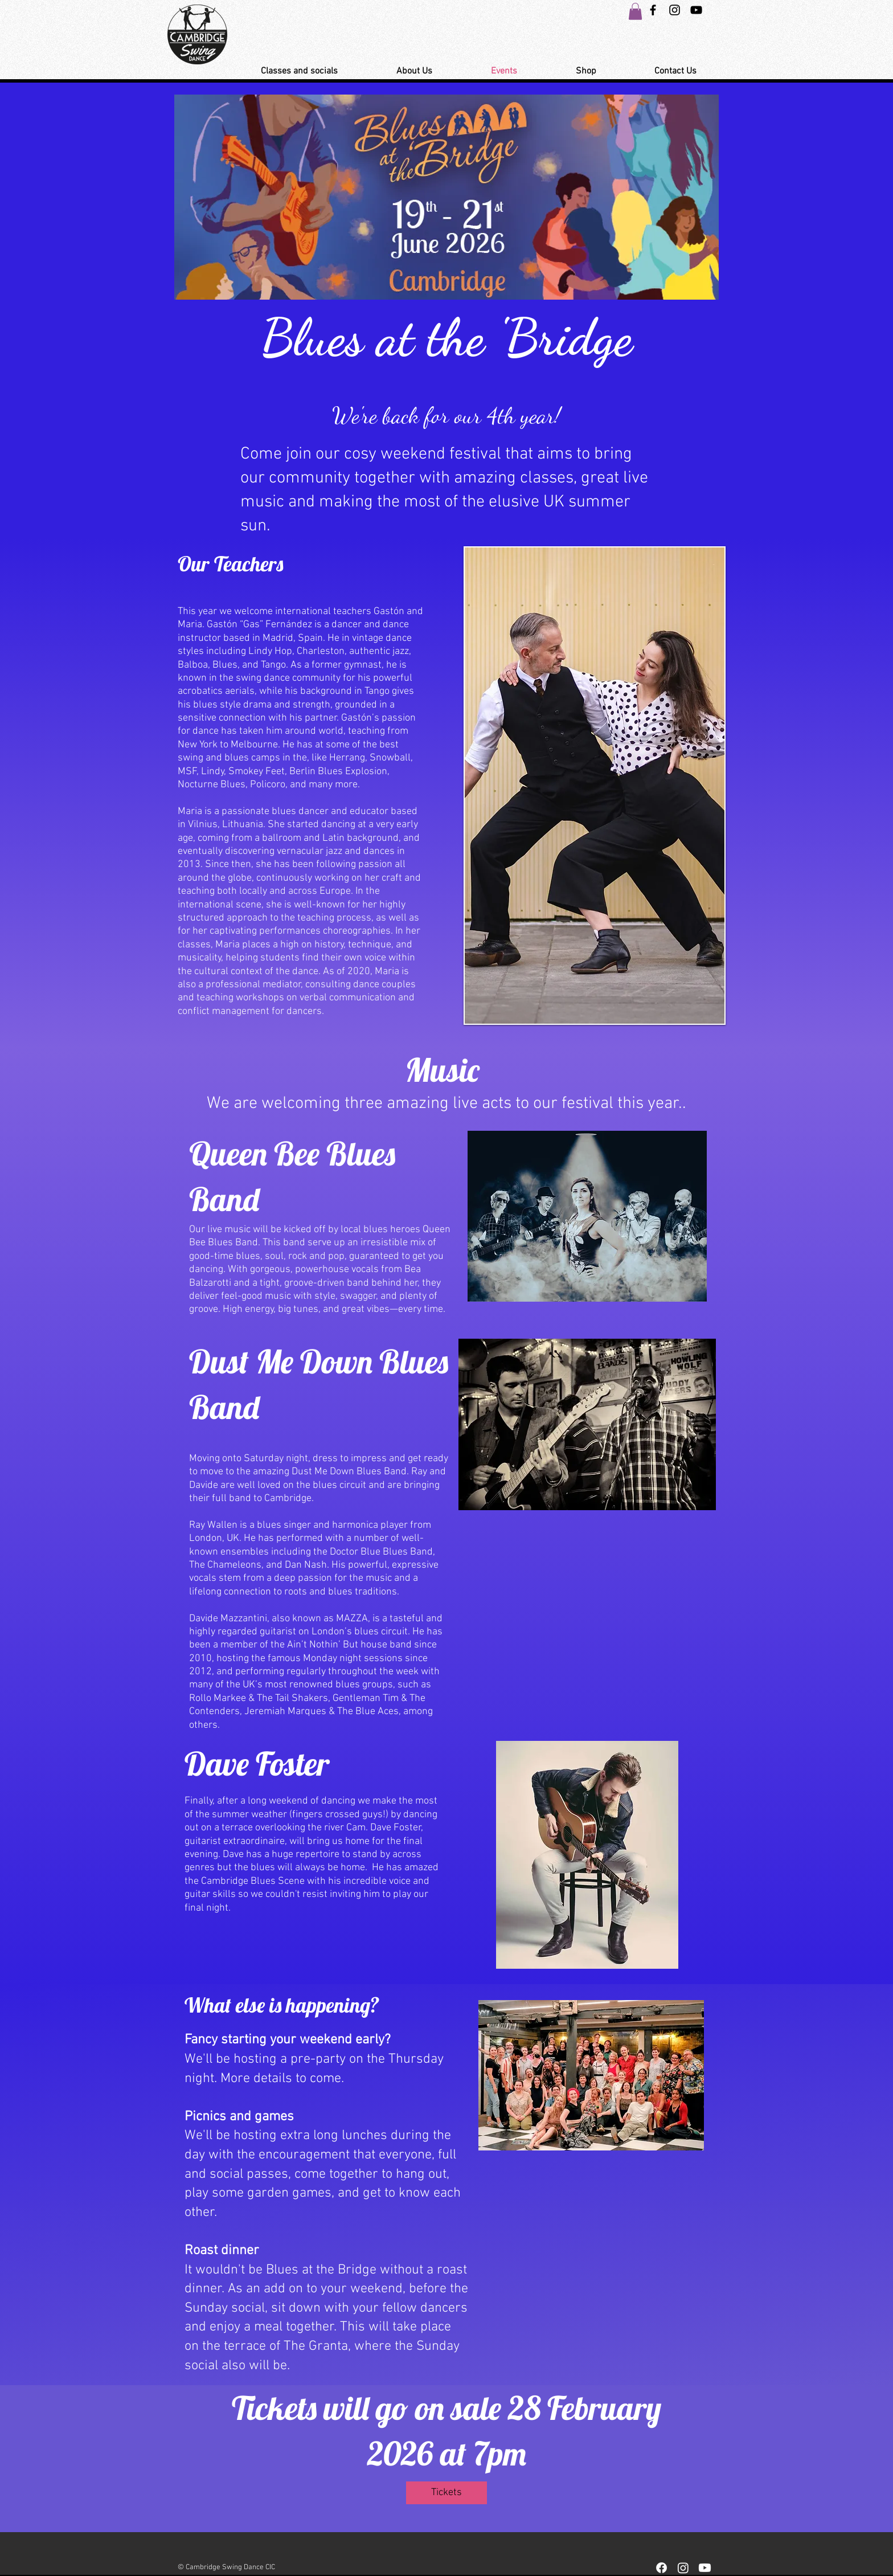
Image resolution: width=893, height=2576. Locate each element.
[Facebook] (661, 2568)
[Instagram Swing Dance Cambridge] (674, 10)
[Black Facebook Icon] (653, 10)
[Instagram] (683, 2568)
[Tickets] (446, 2492)
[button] (635, 11)
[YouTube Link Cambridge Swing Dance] (696, 10)
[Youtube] (705, 2568)
